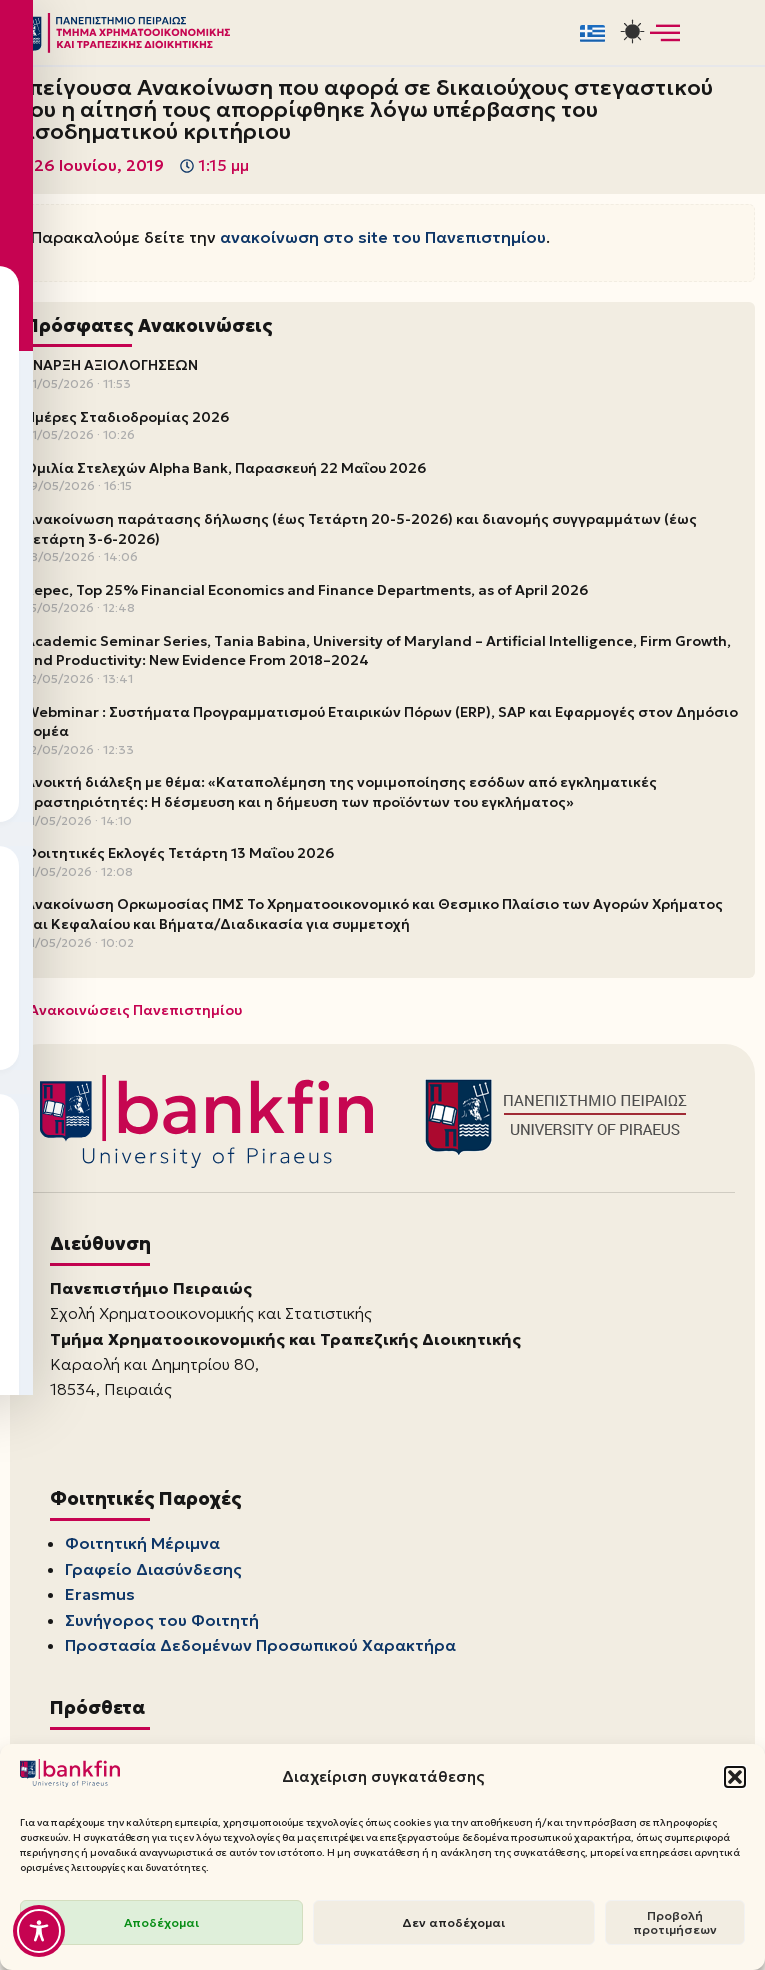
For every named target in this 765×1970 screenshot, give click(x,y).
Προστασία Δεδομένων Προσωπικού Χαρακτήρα (260, 1647)
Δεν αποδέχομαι (453, 1922)
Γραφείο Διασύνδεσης (153, 1570)
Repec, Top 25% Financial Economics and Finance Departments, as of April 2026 (306, 590)
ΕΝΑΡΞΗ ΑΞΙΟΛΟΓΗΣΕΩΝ (111, 366)
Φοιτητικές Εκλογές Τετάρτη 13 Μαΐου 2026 (179, 854)
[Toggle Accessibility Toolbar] (39, 1931)
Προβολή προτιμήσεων (675, 1922)
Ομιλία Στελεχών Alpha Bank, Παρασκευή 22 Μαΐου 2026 (225, 468)
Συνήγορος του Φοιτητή (162, 1622)
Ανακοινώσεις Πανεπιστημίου (135, 1011)
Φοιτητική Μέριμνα (142, 1545)
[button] (735, 1777)
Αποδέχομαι (161, 1922)
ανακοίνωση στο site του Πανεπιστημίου (383, 237)
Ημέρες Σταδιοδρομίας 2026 (127, 417)
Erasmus (100, 1596)
